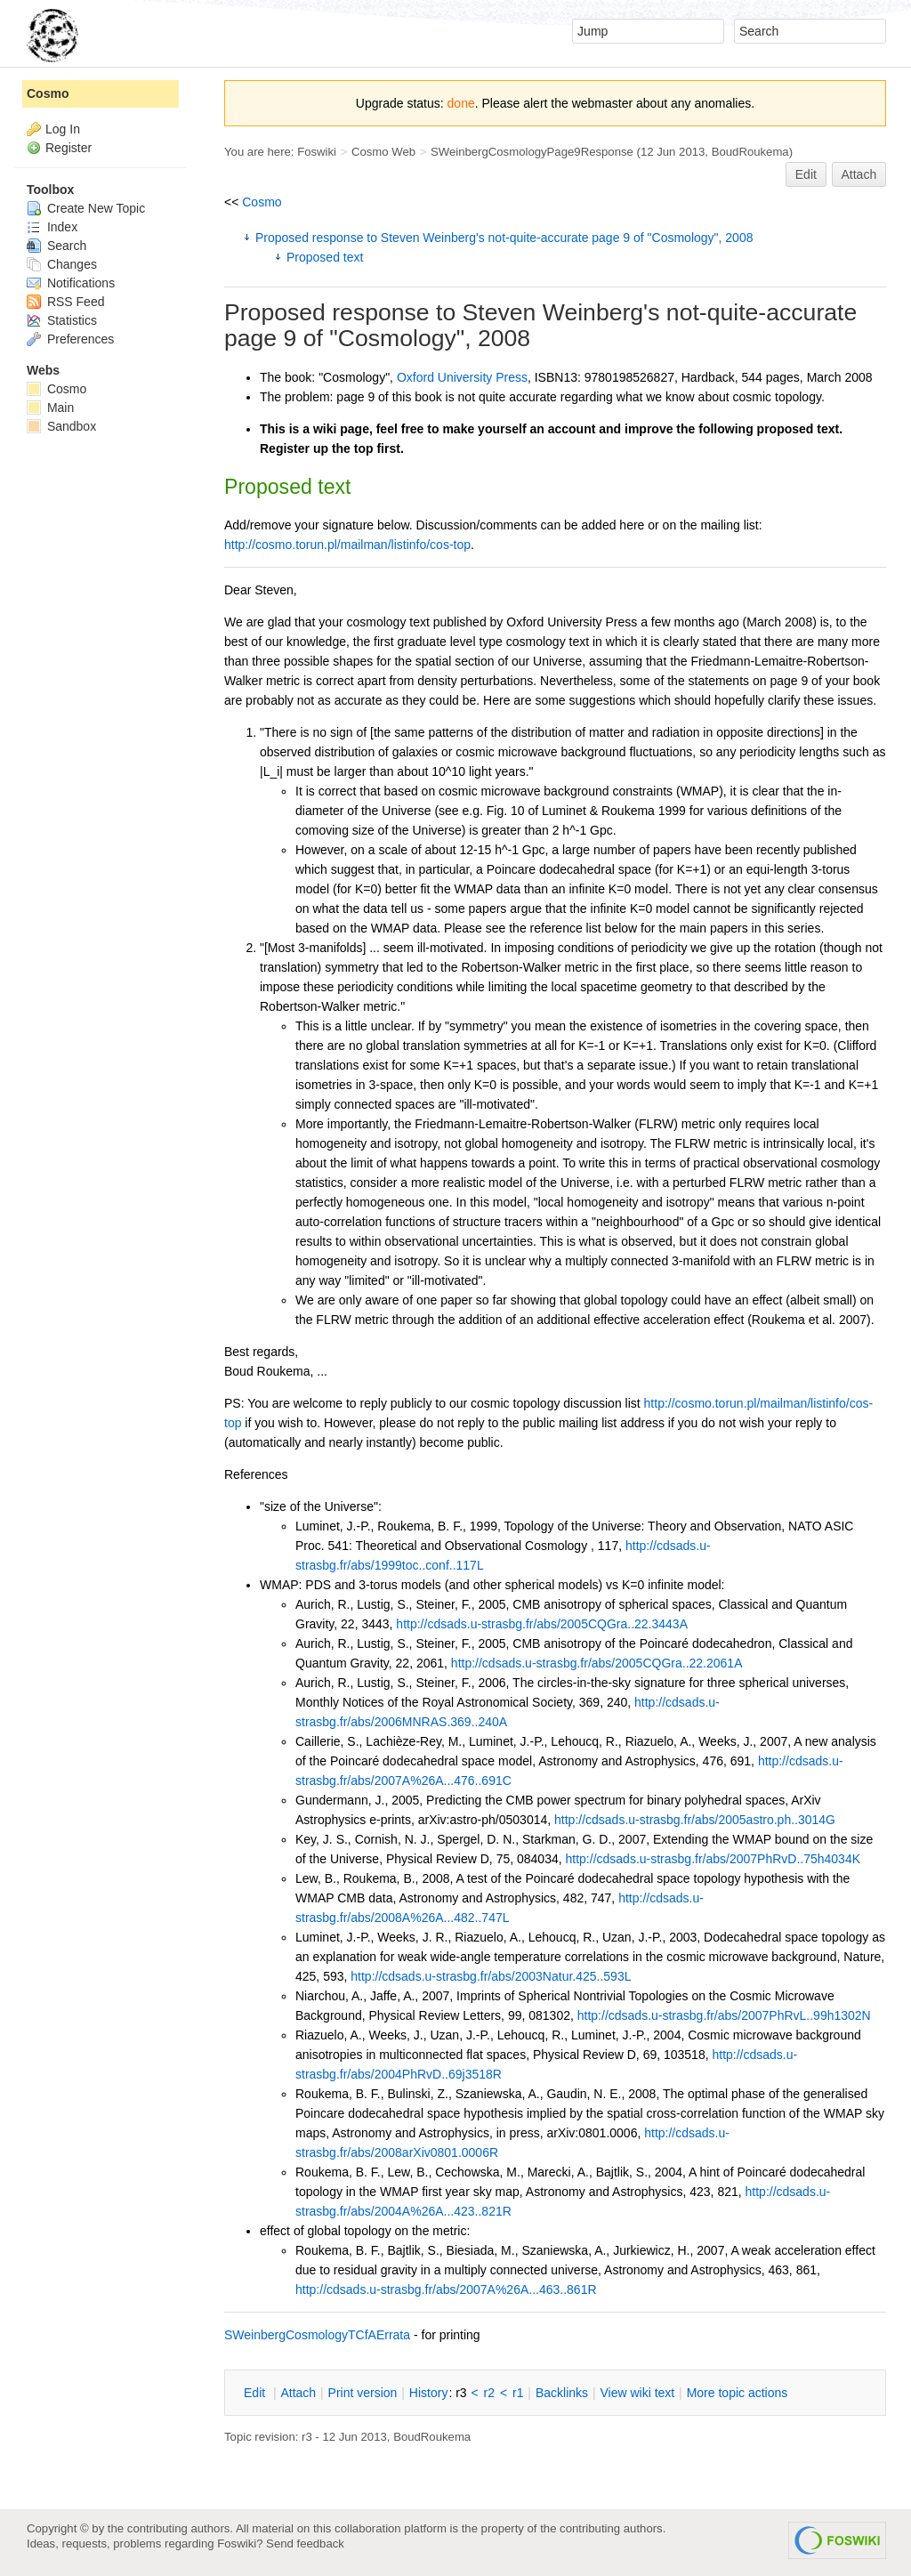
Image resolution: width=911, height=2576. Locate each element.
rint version (363, 2393)
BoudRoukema (750, 151)
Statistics (62, 320)
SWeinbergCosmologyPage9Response (532, 151)
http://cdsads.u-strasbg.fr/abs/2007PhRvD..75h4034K (713, 1859)
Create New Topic (86, 208)
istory (428, 2393)
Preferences (70, 339)
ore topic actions (737, 2393)
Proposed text (324, 257)
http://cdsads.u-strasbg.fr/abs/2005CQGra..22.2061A (597, 1663)
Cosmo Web (383, 151)
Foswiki (316, 151)
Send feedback (305, 2543)
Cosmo (261, 202)
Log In (62, 129)
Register (68, 148)
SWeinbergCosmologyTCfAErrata (317, 2335)
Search (56, 245)
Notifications (71, 283)
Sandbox (61, 426)
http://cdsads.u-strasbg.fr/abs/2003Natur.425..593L (491, 1976)
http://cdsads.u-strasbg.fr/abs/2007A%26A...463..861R (446, 2289)
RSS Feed (65, 302)
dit (256, 2393)
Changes (62, 264)
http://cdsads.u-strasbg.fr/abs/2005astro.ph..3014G (694, 1820)
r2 (489, 2393)
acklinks (562, 2393)
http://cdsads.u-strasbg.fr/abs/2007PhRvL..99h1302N (724, 2015)
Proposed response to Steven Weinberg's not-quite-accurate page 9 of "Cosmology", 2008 (504, 237)
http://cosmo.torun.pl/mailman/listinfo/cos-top (347, 544)
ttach (298, 2393)
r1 (517, 2393)
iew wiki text (637, 2393)
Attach (859, 174)
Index (52, 227)
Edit (806, 174)
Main (50, 407)
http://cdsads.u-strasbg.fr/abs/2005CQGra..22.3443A (542, 1624)
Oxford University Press (462, 377)
